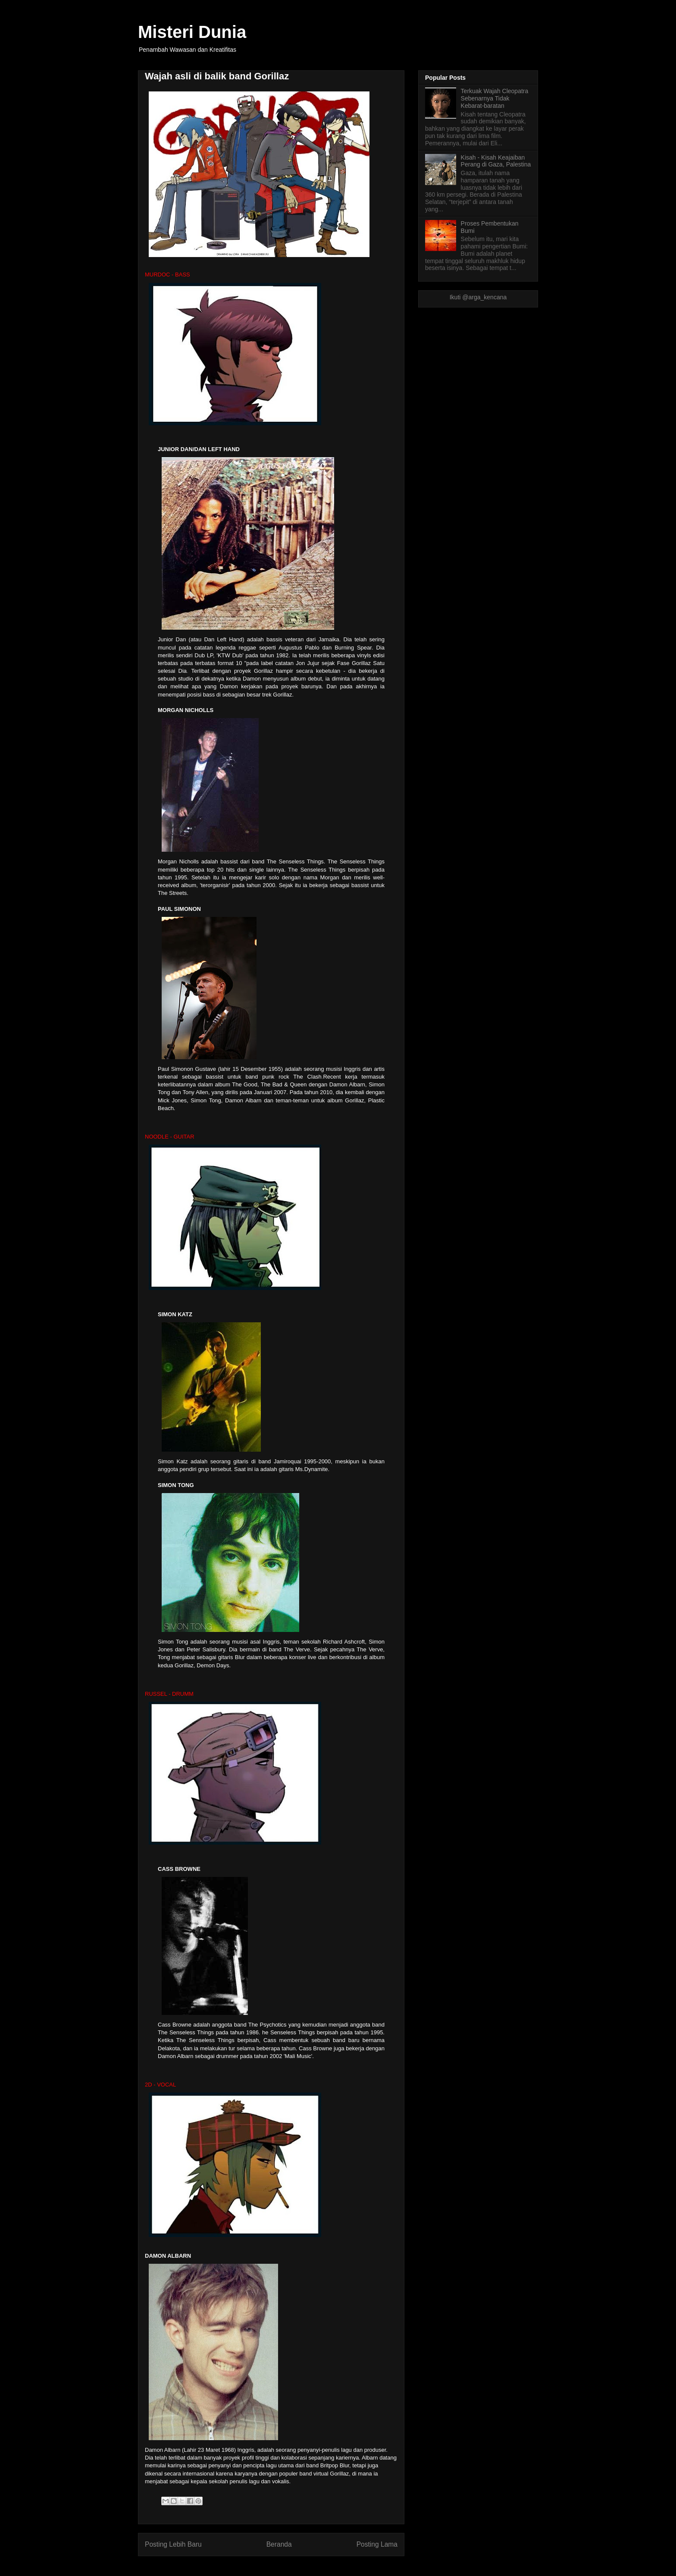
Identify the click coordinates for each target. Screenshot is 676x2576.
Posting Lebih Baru (173, 2544)
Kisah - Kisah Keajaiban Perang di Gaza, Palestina (496, 161)
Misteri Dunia (192, 31)
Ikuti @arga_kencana (478, 297)
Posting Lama (377, 2544)
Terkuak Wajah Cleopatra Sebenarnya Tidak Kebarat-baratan (495, 98)
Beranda (279, 2544)
